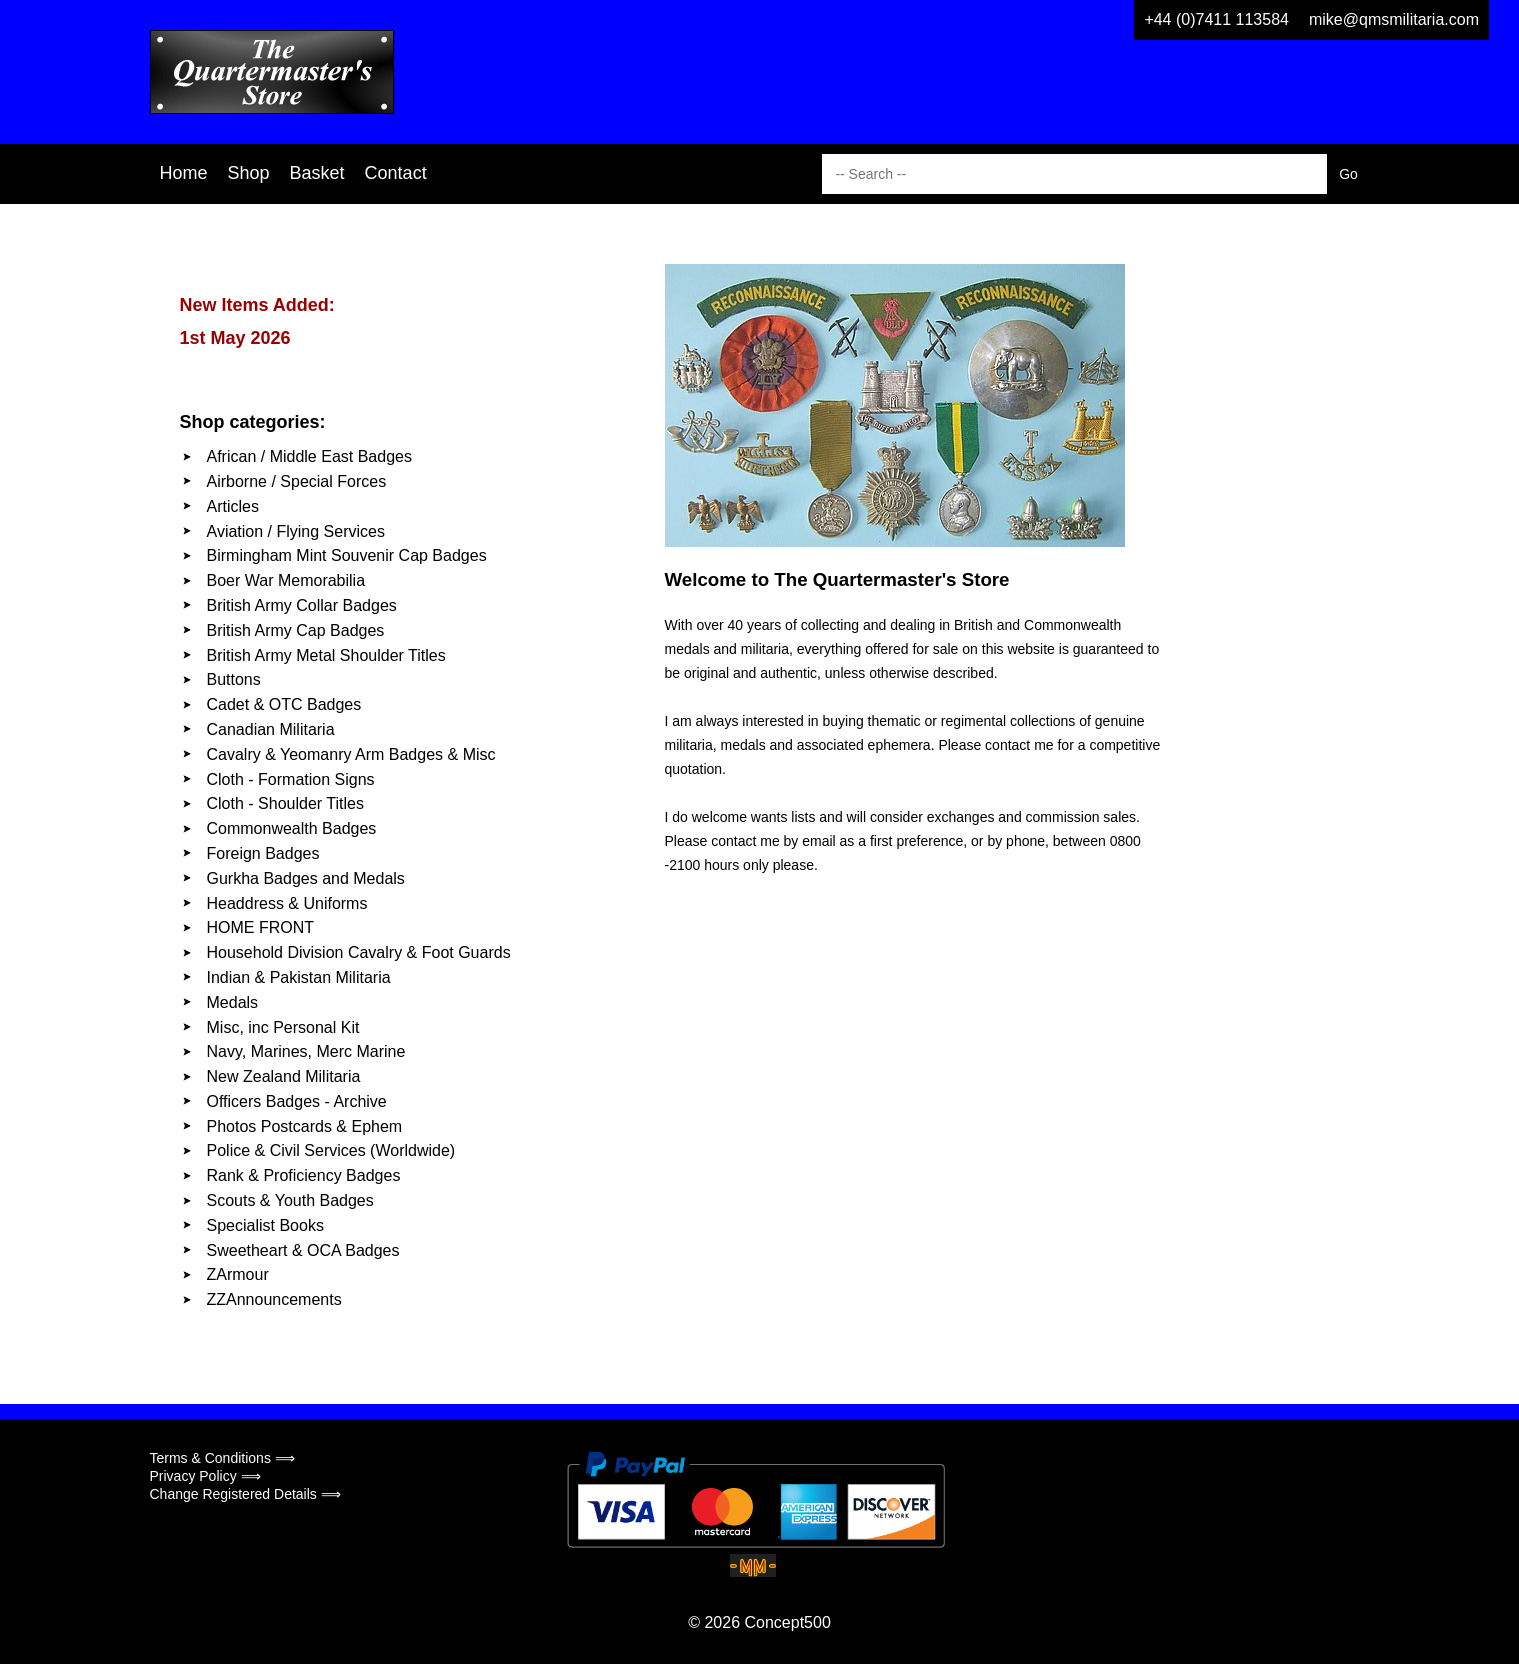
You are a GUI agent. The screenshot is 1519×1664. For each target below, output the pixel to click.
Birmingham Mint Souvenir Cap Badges (347, 555)
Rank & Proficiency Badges (304, 1175)
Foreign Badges (263, 853)
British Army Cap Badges (296, 630)
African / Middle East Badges (309, 456)
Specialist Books (265, 1225)
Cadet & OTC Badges (284, 704)
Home (184, 173)
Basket (317, 173)
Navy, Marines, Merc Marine (306, 1051)
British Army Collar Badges (302, 605)
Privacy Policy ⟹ (205, 1476)
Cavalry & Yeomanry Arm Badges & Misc (351, 754)
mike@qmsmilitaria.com (1394, 19)
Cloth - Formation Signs (291, 779)
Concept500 (787, 1622)
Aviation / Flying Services (296, 531)
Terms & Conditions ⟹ (222, 1458)
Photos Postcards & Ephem (305, 1126)
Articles (233, 506)
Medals (233, 1002)
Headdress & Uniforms (287, 903)
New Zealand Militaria (284, 1076)
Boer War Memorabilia (286, 580)
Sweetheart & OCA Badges (303, 1250)
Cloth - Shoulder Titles (285, 803)
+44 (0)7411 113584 (1216, 19)
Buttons (234, 679)
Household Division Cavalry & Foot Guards (359, 952)
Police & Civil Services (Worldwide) (331, 1150)
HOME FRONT (261, 927)
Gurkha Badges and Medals (306, 878)
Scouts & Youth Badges (290, 1200)
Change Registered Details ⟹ (245, 1494)
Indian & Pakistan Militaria (299, 977)
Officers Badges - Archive (297, 1101)
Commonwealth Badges (292, 828)
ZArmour (238, 1274)
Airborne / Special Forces (297, 481)
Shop (249, 173)
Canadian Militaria (271, 729)
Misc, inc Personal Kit (283, 1027)
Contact (396, 173)
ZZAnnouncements (274, 1299)
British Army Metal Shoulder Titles (326, 655)
